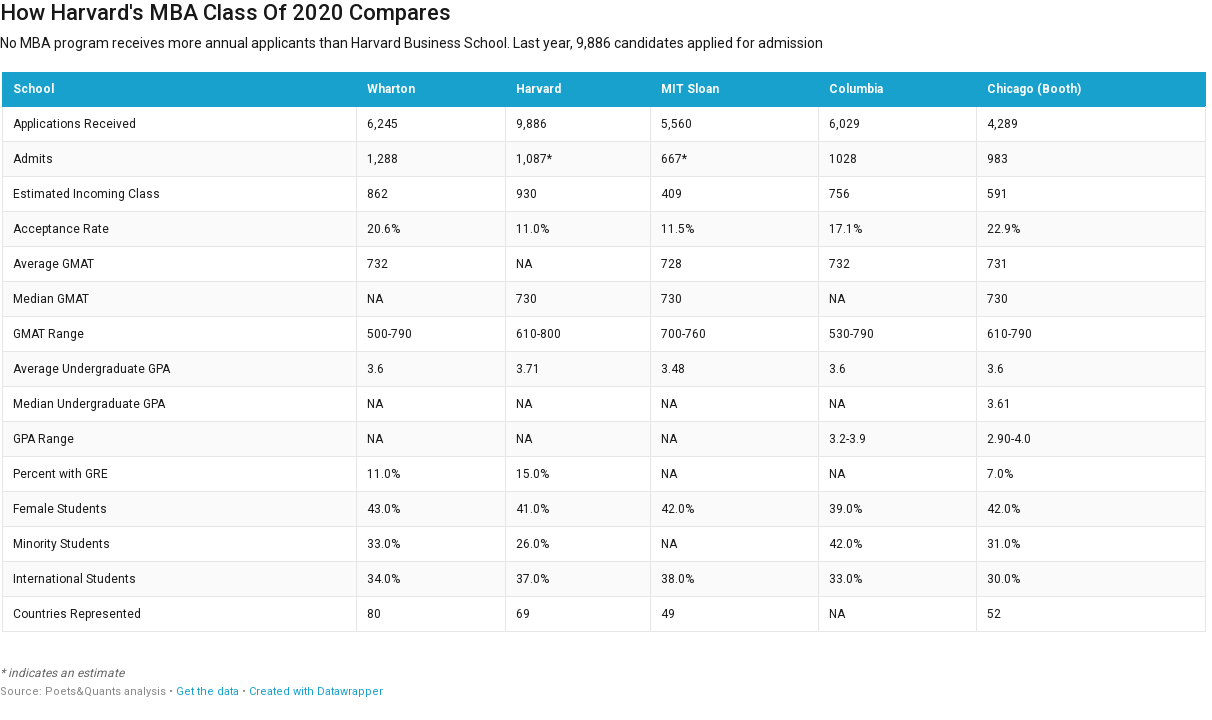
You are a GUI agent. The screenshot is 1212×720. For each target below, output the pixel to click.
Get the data (207, 691)
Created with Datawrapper (316, 691)
